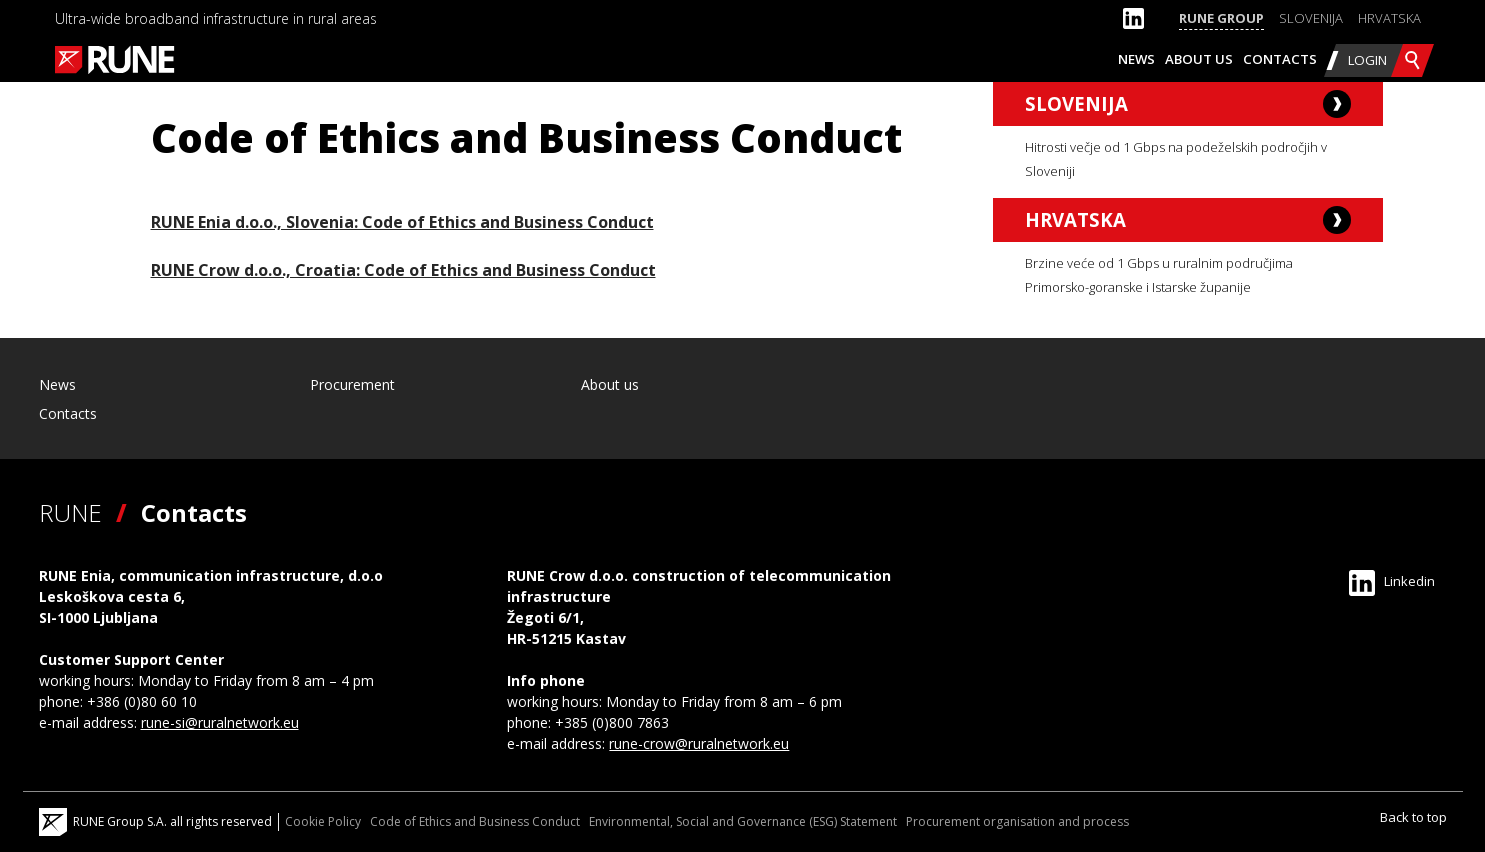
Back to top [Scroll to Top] (1413, 817)
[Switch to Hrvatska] (1389, 19)
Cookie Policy (323, 821)
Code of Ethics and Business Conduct (475, 821)
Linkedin (1392, 581)
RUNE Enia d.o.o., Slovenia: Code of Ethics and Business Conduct (402, 222)
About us (1199, 59)
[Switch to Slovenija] (1311, 19)
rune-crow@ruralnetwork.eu (699, 743)
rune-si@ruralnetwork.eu (220, 722)
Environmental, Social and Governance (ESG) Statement (743, 821)
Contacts (1280, 59)
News (1136, 59)
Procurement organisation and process (1017, 821)
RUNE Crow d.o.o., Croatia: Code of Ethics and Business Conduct (403, 270)
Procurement (352, 384)
